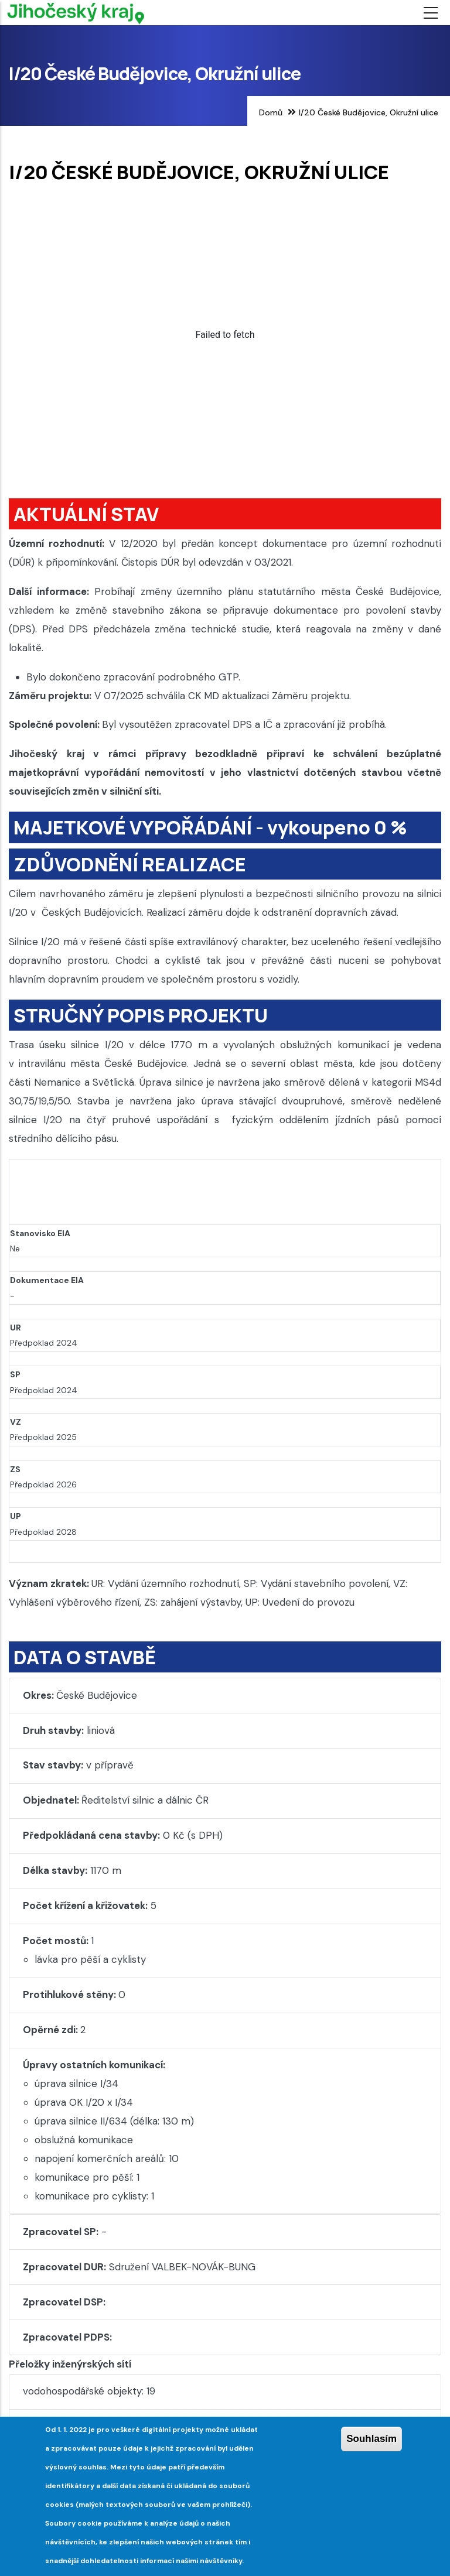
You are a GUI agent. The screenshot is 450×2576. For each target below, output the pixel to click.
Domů (270, 112)
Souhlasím (371, 2438)
